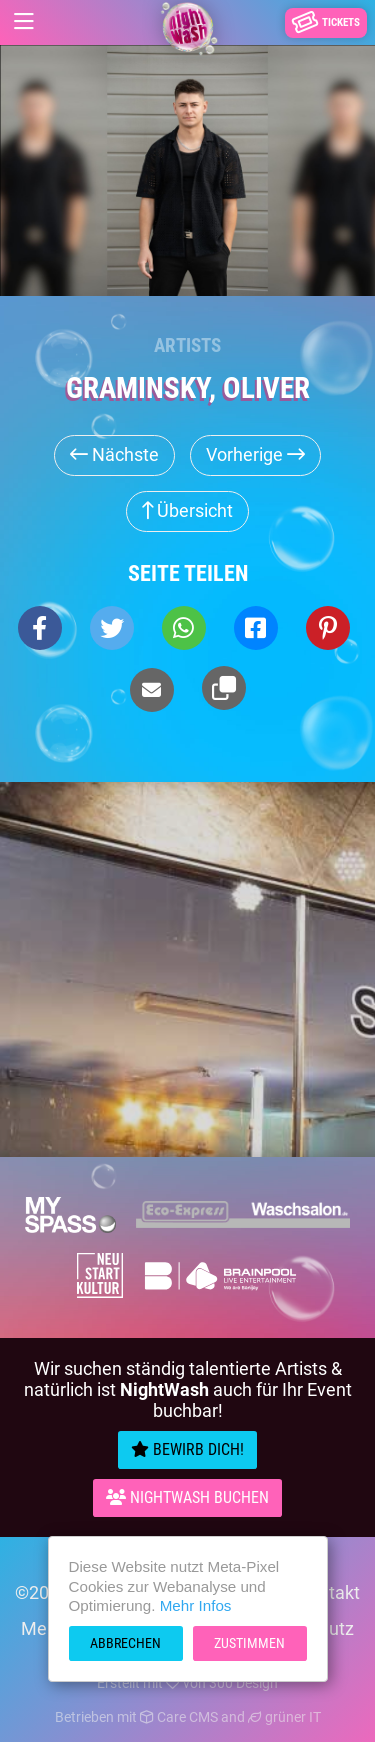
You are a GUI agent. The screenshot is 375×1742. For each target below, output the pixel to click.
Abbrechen (125, 1643)
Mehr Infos (196, 1605)
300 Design (243, 1683)
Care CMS (179, 1717)
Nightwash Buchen (187, 1497)
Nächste (114, 454)
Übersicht (187, 510)
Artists (187, 345)
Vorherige (255, 454)
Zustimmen (249, 1643)
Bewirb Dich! (187, 1449)
